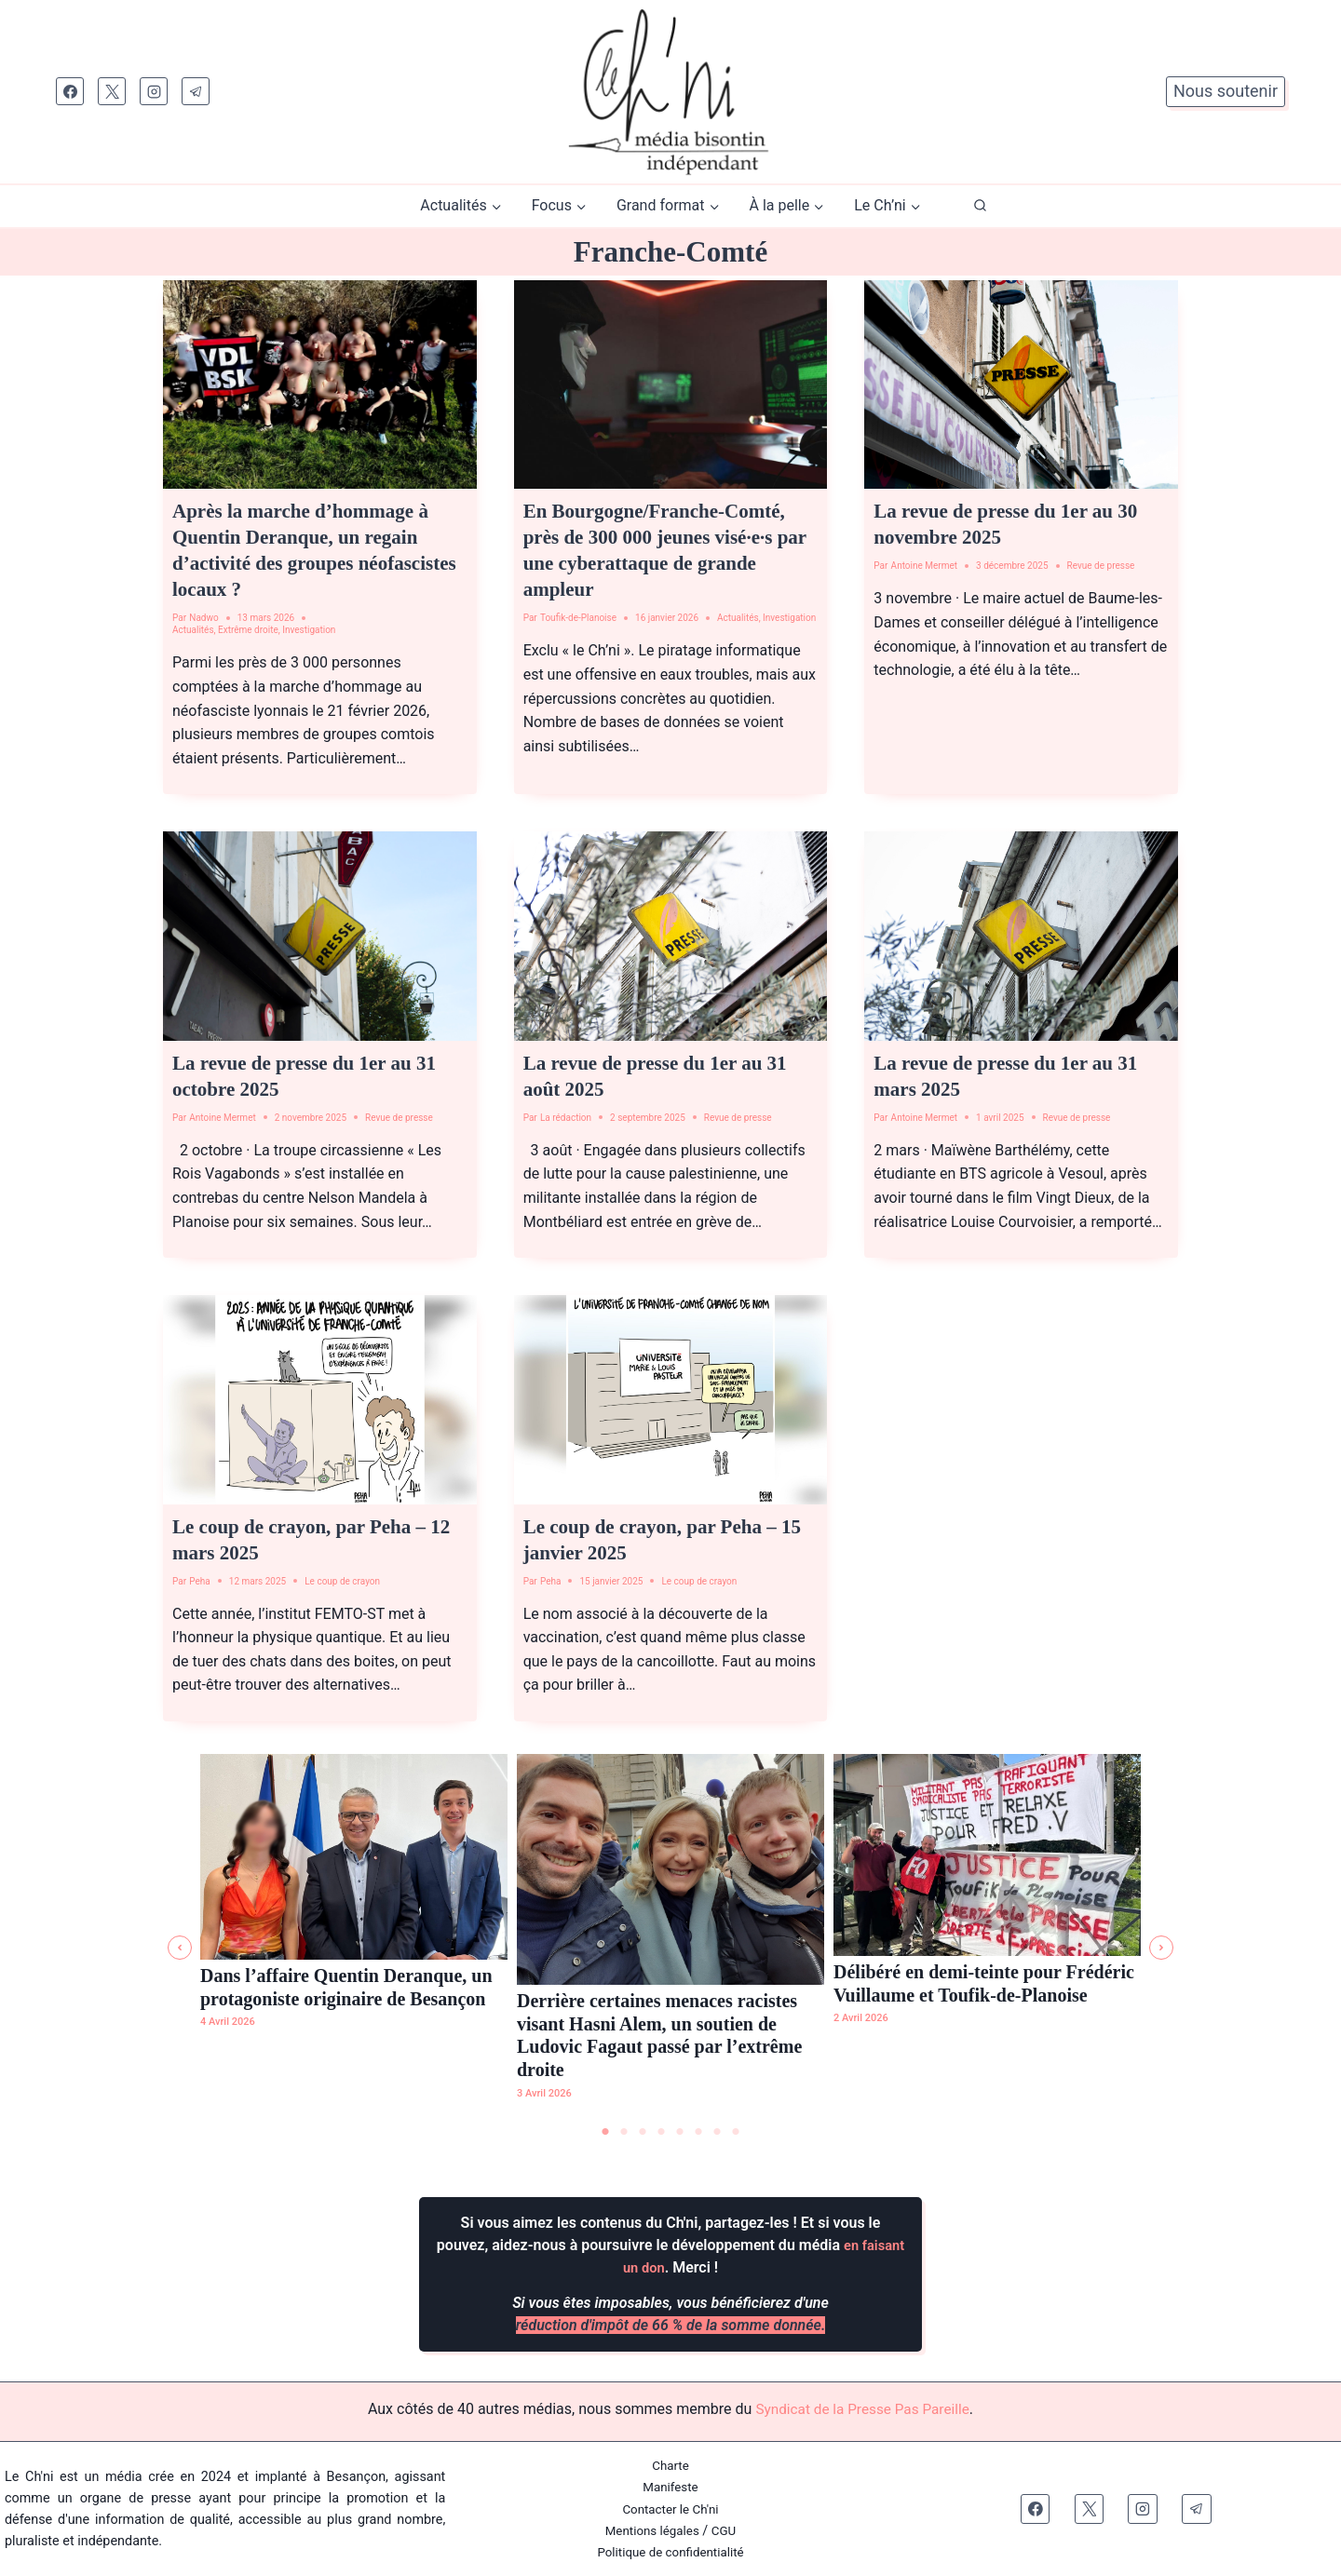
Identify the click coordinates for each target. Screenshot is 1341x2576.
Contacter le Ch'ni (670, 2509)
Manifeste (670, 2488)
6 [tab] (698, 2133)
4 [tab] (661, 2133)
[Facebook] (70, 91)
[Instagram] (154, 91)
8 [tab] (735, 2133)
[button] (180, 1947)
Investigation (308, 630)
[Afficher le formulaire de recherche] (980, 206)
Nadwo (203, 618)
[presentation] (320, 384)
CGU (727, 2531)
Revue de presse (1101, 565)
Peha (199, 1581)
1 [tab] (605, 2133)
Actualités (193, 630)
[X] (112, 91)
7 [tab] (717, 2133)
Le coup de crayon (342, 1581)
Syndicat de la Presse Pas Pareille (862, 2410)
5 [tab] (679, 2133)
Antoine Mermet (924, 565)
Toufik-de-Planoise (578, 618)
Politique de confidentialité (670, 2552)
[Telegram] (196, 91)
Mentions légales (651, 2531)
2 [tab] (624, 2133)
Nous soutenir (1225, 91)
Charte (671, 2467)
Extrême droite (248, 630)
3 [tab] (642, 2133)
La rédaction (565, 1118)
